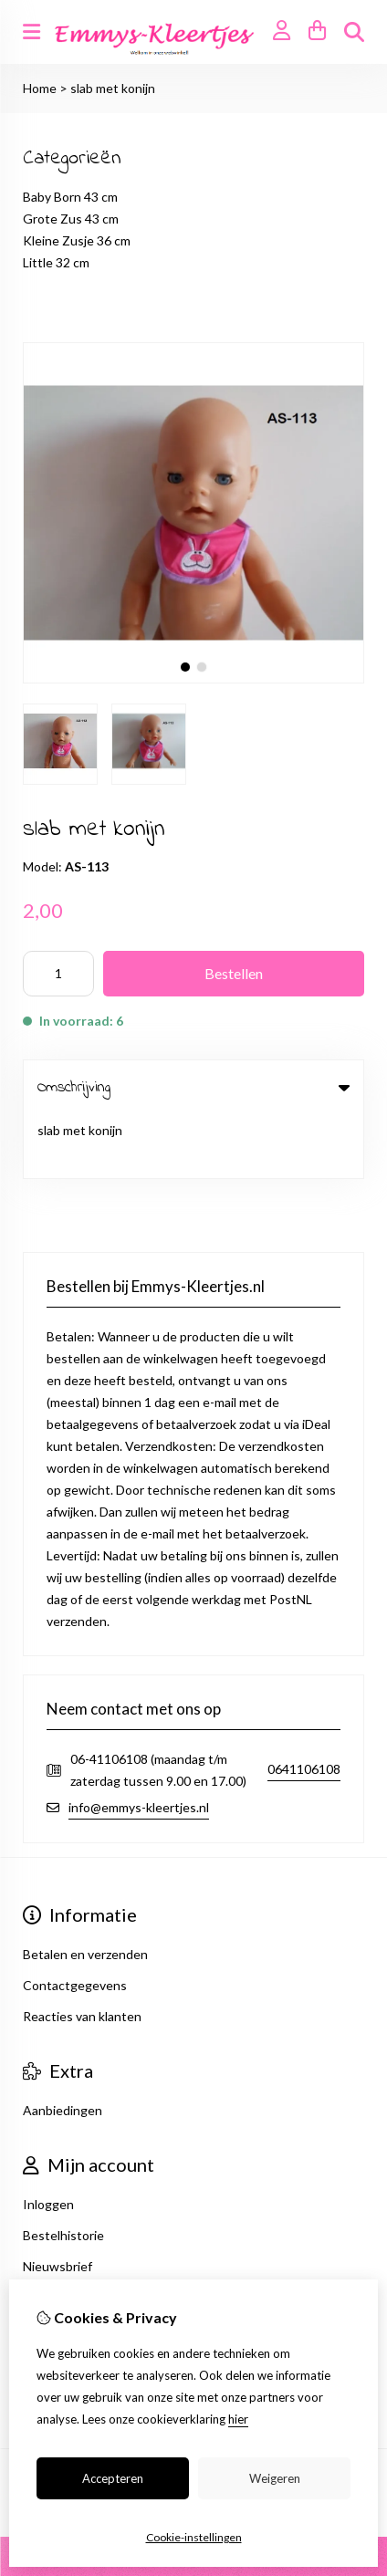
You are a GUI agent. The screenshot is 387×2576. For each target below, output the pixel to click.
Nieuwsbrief (57, 2203)
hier (238, 2419)
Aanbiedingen (62, 2047)
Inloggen (48, 2141)
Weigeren (274, 2478)
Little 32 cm (56, 262)
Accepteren (112, 2478)
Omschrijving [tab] (193, 1087)
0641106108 (303, 1707)
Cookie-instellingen (194, 2537)
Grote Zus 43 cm (71, 218)
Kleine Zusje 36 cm (77, 240)
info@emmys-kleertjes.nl (138, 1744)
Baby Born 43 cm (70, 196)
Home (40, 88)
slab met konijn (112, 88)
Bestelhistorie (63, 2172)
